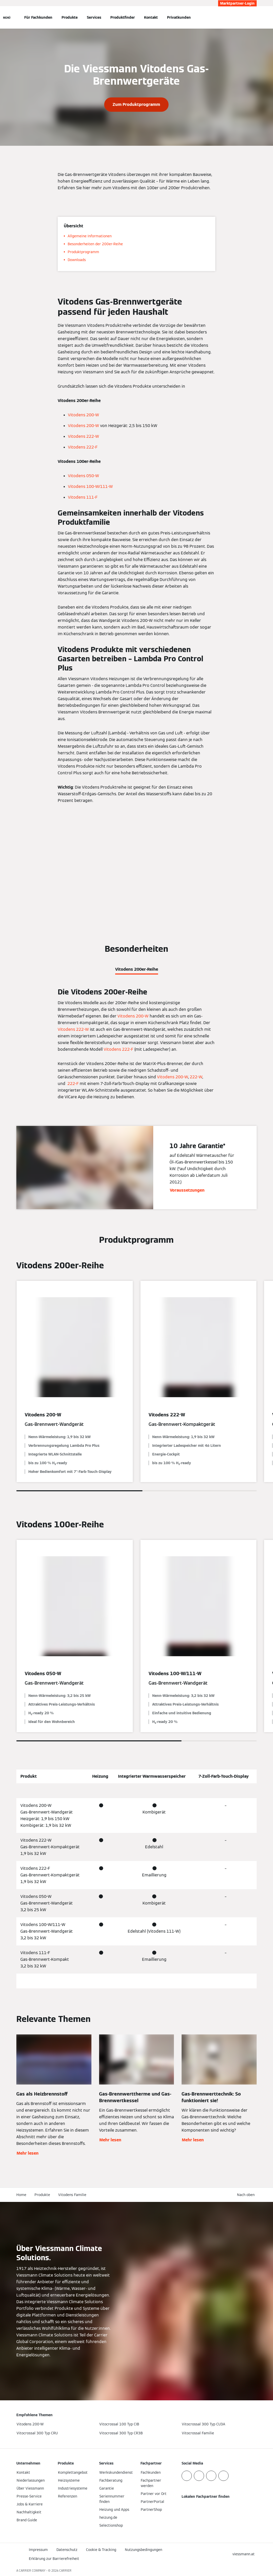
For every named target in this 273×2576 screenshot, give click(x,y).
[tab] (136, 968)
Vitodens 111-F (83, 497)
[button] (247, 2195)
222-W (196, 1077)
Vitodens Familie (72, 2194)
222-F (73, 1083)
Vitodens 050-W (83, 475)
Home (21, 2194)
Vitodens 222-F (83, 447)
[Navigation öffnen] (6, 17)
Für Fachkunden (38, 17)
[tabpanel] (136, 1043)
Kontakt (151, 17)
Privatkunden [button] (179, 17)
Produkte (70, 17)
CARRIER (65, 2570)
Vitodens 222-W (83, 436)
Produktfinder (122, 17)
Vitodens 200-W (83, 415)
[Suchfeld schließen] (254, 17)
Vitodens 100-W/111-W (90, 486)
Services (94, 17)
